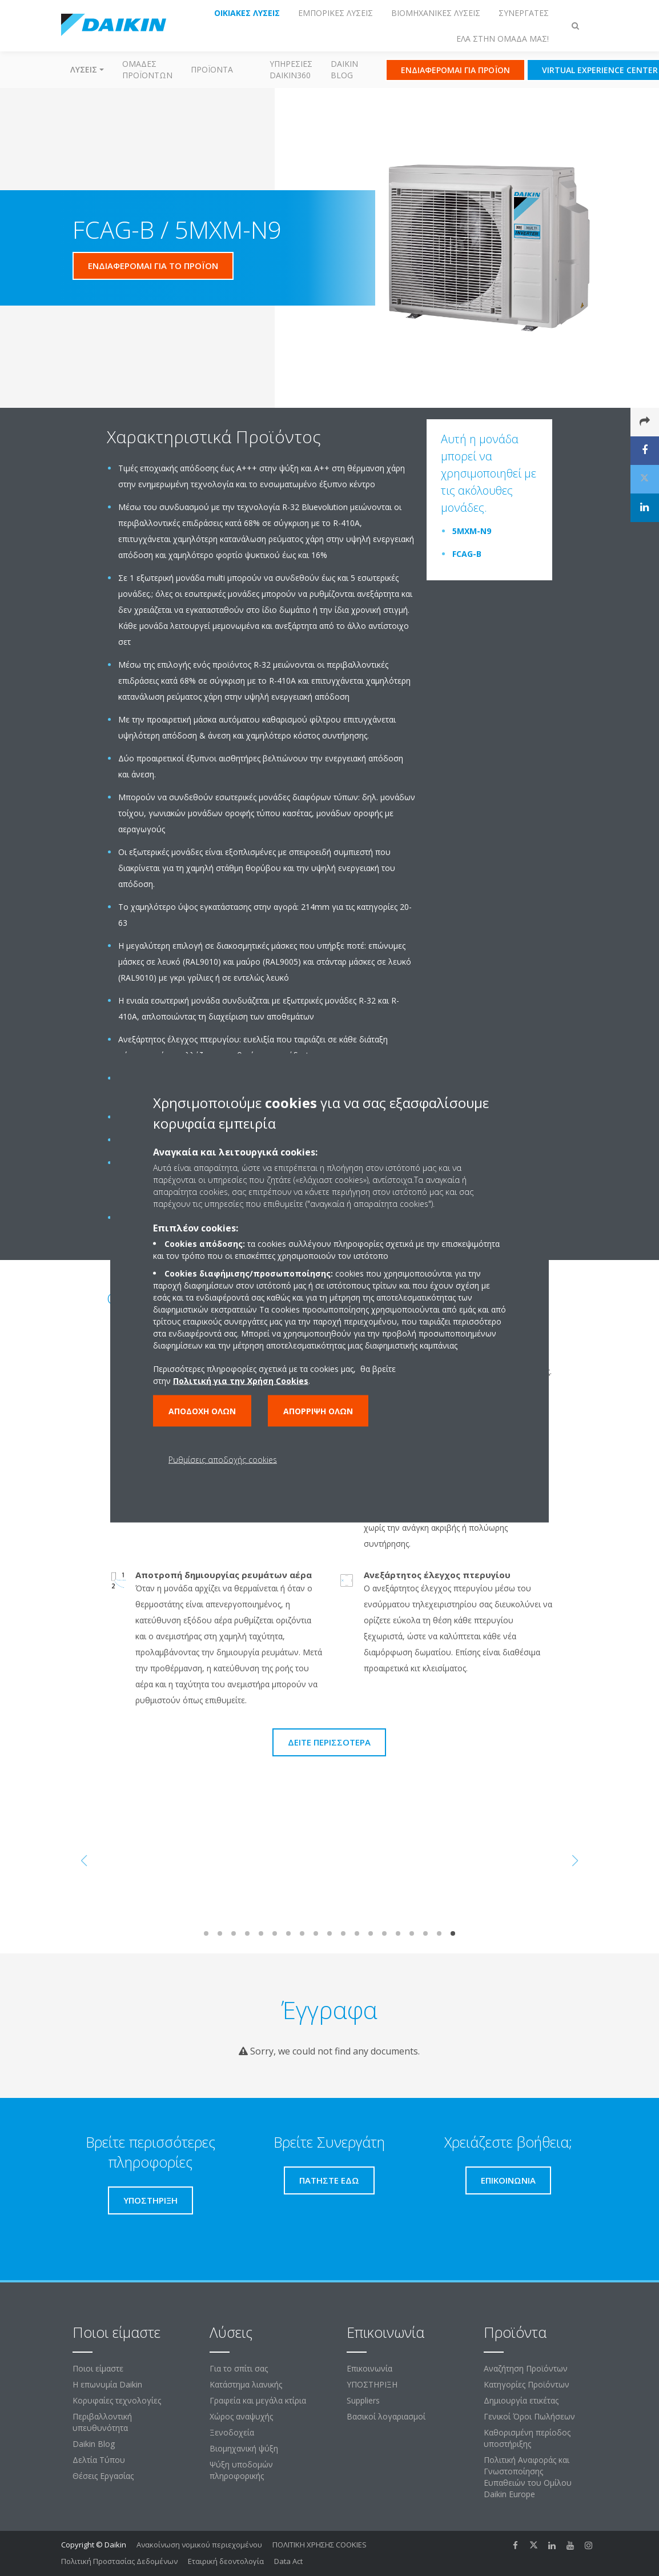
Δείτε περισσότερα (329, 1742)
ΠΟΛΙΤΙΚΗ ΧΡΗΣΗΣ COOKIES (319, 2544)
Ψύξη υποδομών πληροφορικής (241, 2470)
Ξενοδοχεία (232, 2432)
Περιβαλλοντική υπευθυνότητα (102, 2422)
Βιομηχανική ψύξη (244, 2448)
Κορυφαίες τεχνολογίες (117, 2400)
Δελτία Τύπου (99, 2459)
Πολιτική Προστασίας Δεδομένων (119, 2561)
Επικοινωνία (369, 2368)
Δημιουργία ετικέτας (521, 2400)
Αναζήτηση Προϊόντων (526, 2368)
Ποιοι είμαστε (98, 2368)
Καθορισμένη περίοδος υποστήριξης (527, 2438)
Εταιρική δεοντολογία (226, 2561)
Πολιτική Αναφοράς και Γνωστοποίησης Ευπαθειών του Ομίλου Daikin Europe (528, 2476)
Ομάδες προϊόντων (147, 69)
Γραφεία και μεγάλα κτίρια (258, 2400)
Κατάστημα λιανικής (246, 2384)
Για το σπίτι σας (239, 2368)
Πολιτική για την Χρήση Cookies (240, 1380)
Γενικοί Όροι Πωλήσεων (529, 2416)
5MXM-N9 (471, 530)
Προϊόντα (212, 69)
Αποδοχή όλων (202, 1411)
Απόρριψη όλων (318, 1411)
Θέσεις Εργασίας (103, 2475)
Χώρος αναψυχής (241, 2416)
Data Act (288, 2561)
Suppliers (363, 2400)
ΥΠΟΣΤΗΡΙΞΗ (372, 2384)
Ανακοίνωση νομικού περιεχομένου (199, 2544)
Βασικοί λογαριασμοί (386, 2416)
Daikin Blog (344, 69)
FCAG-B (466, 553)
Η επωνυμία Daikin (107, 2384)
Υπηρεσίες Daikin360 (291, 69)
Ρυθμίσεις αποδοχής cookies (222, 1459)
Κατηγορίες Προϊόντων (526, 2384)
